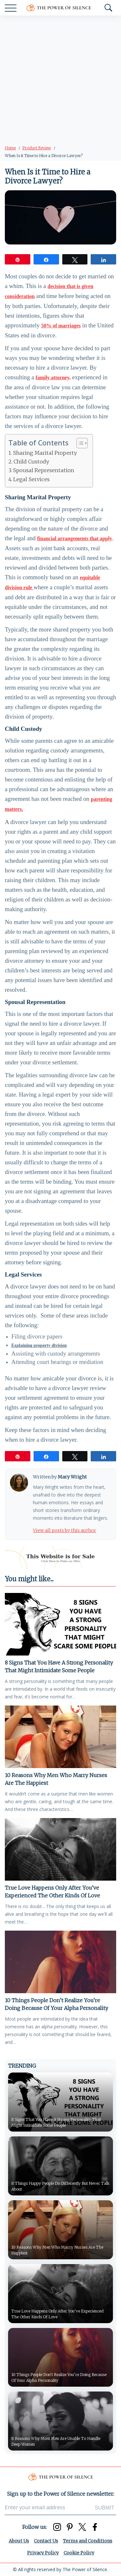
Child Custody (31, 461)
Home (10, 147)
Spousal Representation (43, 470)
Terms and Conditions (87, 2541)
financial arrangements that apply (74, 538)
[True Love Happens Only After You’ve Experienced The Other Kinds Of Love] (60, 1849)
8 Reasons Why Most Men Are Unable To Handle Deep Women (55, 2441)
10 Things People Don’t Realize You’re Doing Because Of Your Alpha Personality (56, 2004)
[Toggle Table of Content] (79, 443)
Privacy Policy (43, 2553)
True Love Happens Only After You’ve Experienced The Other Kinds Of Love (52, 1892)
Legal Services (31, 479)
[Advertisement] (60, 79)
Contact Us (46, 2541)
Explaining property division (39, 1345)
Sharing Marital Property (45, 453)
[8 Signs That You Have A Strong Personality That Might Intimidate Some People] (60, 1624)
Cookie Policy (79, 2553)
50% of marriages (61, 325)
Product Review (36, 147)
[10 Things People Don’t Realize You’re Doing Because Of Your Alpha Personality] (60, 1962)
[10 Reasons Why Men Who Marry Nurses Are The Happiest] (60, 1737)
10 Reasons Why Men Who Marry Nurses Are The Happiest (56, 1779)
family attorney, (52, 377)
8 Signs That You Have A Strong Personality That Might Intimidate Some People (59, 1666)
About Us (19, 2541)
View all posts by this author (64, 1530)
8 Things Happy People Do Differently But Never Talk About (60, 2186)
